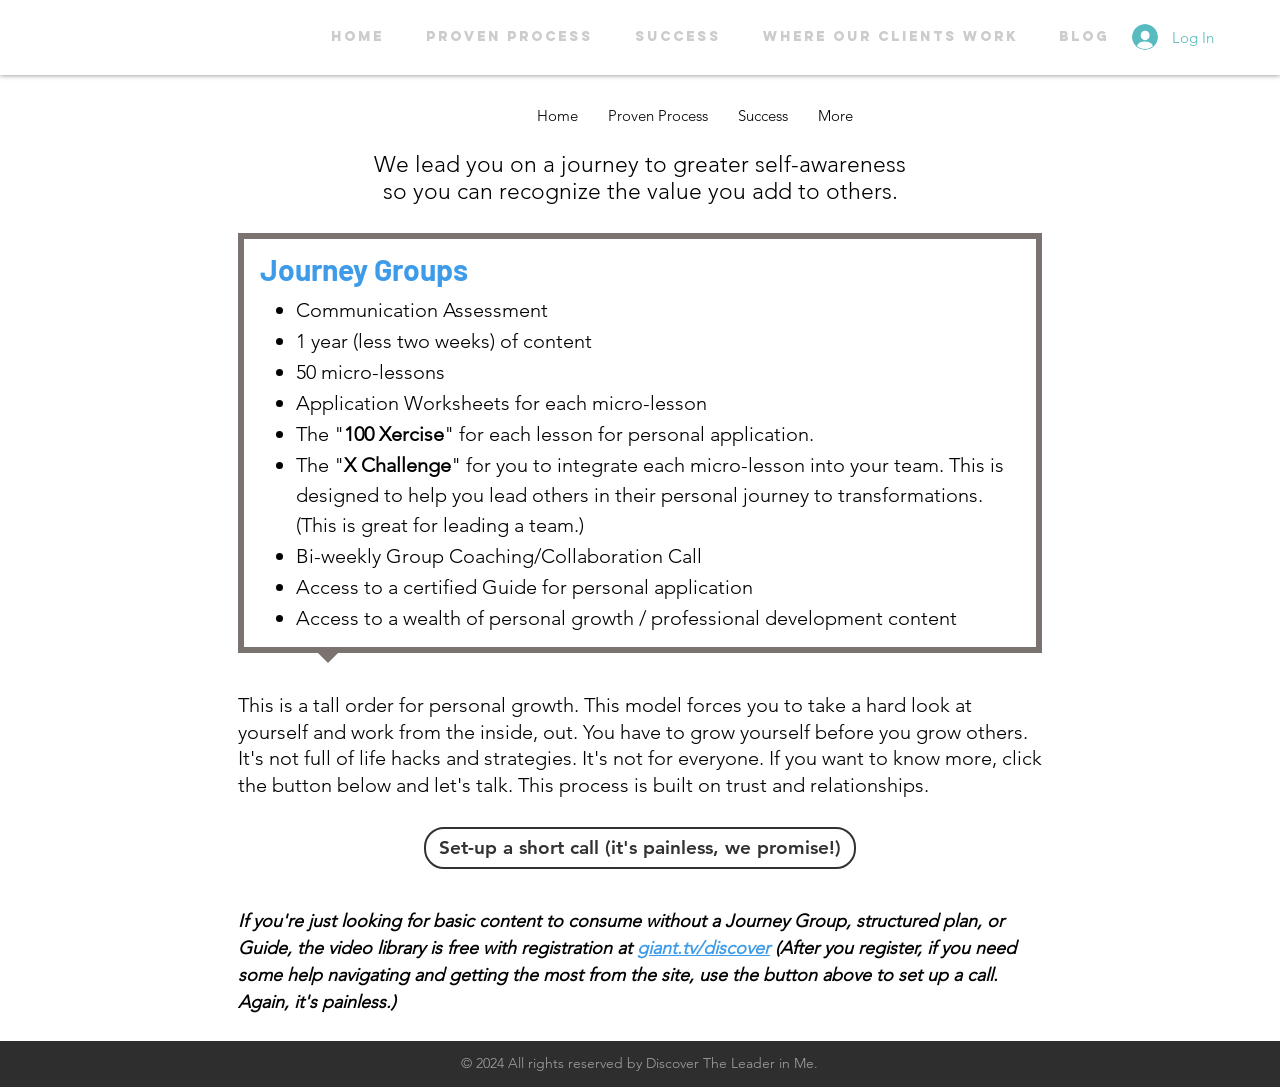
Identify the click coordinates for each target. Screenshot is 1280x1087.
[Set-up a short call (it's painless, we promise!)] (640, 848)
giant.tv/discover (703, 948)
